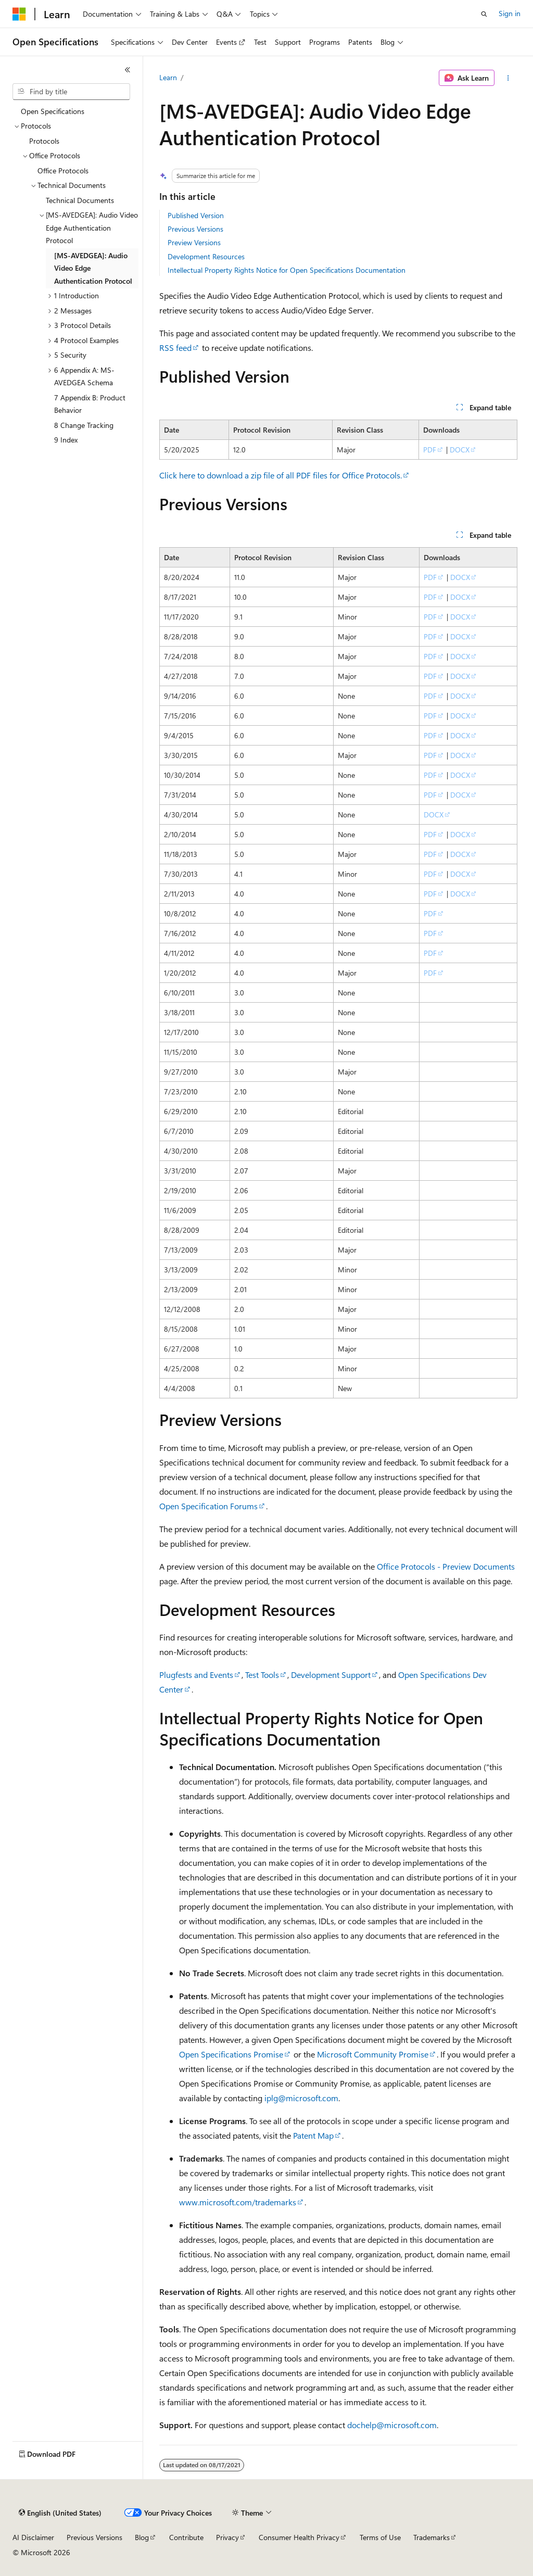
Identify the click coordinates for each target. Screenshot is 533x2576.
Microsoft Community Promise (372, 2054)
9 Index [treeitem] (66, 440)
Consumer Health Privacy (299, 2537)
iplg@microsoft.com (301, 2097)
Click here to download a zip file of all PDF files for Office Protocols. (280, 475)
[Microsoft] (19, 14)
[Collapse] (127, 69)
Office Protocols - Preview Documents (446, 1566)
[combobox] (71, 91)
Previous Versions (195, 229)
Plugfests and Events (196, 1674)
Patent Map (313, 2135)
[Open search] (484, 14)
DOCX (459, 449)
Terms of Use (380, 2537)
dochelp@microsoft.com (392, 2424)
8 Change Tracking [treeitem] (83, 425)
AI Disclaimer (33, 2537)
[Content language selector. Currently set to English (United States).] (60, 2513)
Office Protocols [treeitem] (62, 170)
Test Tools (262, 1674)
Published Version (196, 215)
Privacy (227, 2537)
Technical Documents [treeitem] (80, 200)
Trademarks (431, 2537)
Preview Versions (194, 242)
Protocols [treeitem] (44, 141)
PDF (429, 449)
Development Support (331, 1674)
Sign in (510, 13)
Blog (142, 2537)
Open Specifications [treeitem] (52, 111)
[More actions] (508, 78)
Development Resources (206, 256)
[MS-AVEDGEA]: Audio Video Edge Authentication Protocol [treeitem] (93, 268)
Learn (168, 77)
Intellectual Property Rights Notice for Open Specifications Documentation (286, 270)
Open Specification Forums (208, 1505)
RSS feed (175, 347)
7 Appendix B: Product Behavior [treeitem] (89, 404)
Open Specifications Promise (231, 2054)
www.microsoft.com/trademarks (237, 2201)
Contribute (186, 2537)
